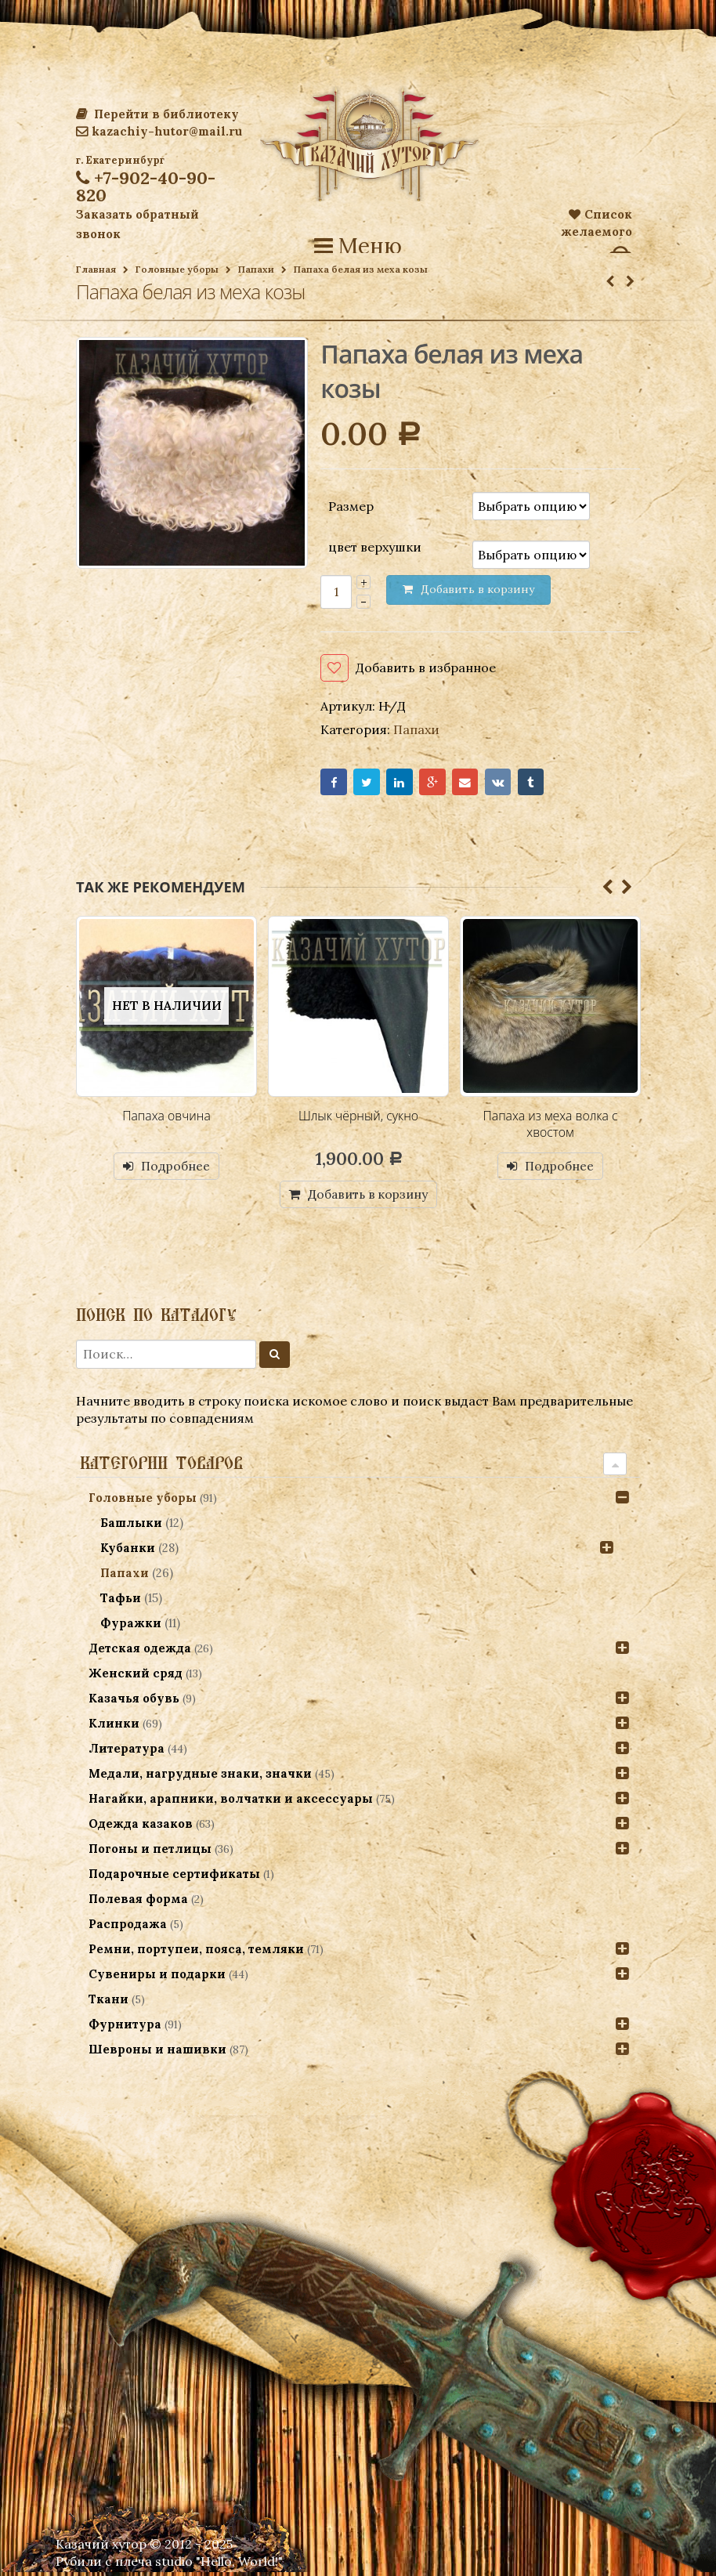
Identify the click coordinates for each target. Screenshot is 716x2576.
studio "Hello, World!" (219, 2565)
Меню (358, 246)
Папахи (256, 269)
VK (514, 783)
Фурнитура (125, 2028)
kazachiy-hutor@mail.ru (159, 131)
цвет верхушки (374, 547)
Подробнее (176, 1169)
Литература (127, 1752)
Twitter (370, 783)
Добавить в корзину (368, 1197)
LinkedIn (406, 783)
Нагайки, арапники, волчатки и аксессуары (231, 1802)
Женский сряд (136, 1677)
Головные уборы (177, 269)
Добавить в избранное (426, 667)
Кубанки (128, 1551)
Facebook (334, 783)
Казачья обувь (134, 1702)
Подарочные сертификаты (174, 1877)
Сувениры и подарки (157, 1977)
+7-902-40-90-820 (145, 186)
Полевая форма (138, 1902)
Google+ (442, 783)
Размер (351, 505)
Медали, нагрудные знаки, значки (200, 1777)
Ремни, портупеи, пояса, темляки (196, 1952)
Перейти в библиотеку (157, 114)
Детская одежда (140, 1651)
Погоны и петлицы (150, 1852)
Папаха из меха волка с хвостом (550, 1127)
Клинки (114, 1727)
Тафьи (121, 1601)
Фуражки (131, 1626)
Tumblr (550, 783)
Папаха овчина (166, 1118)
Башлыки (132, 1526)
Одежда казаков (141, 1827)
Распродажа (128, 1927)
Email (478, 783)
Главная (96, 269)
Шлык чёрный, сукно (358, 1118)
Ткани (108, 2002)
